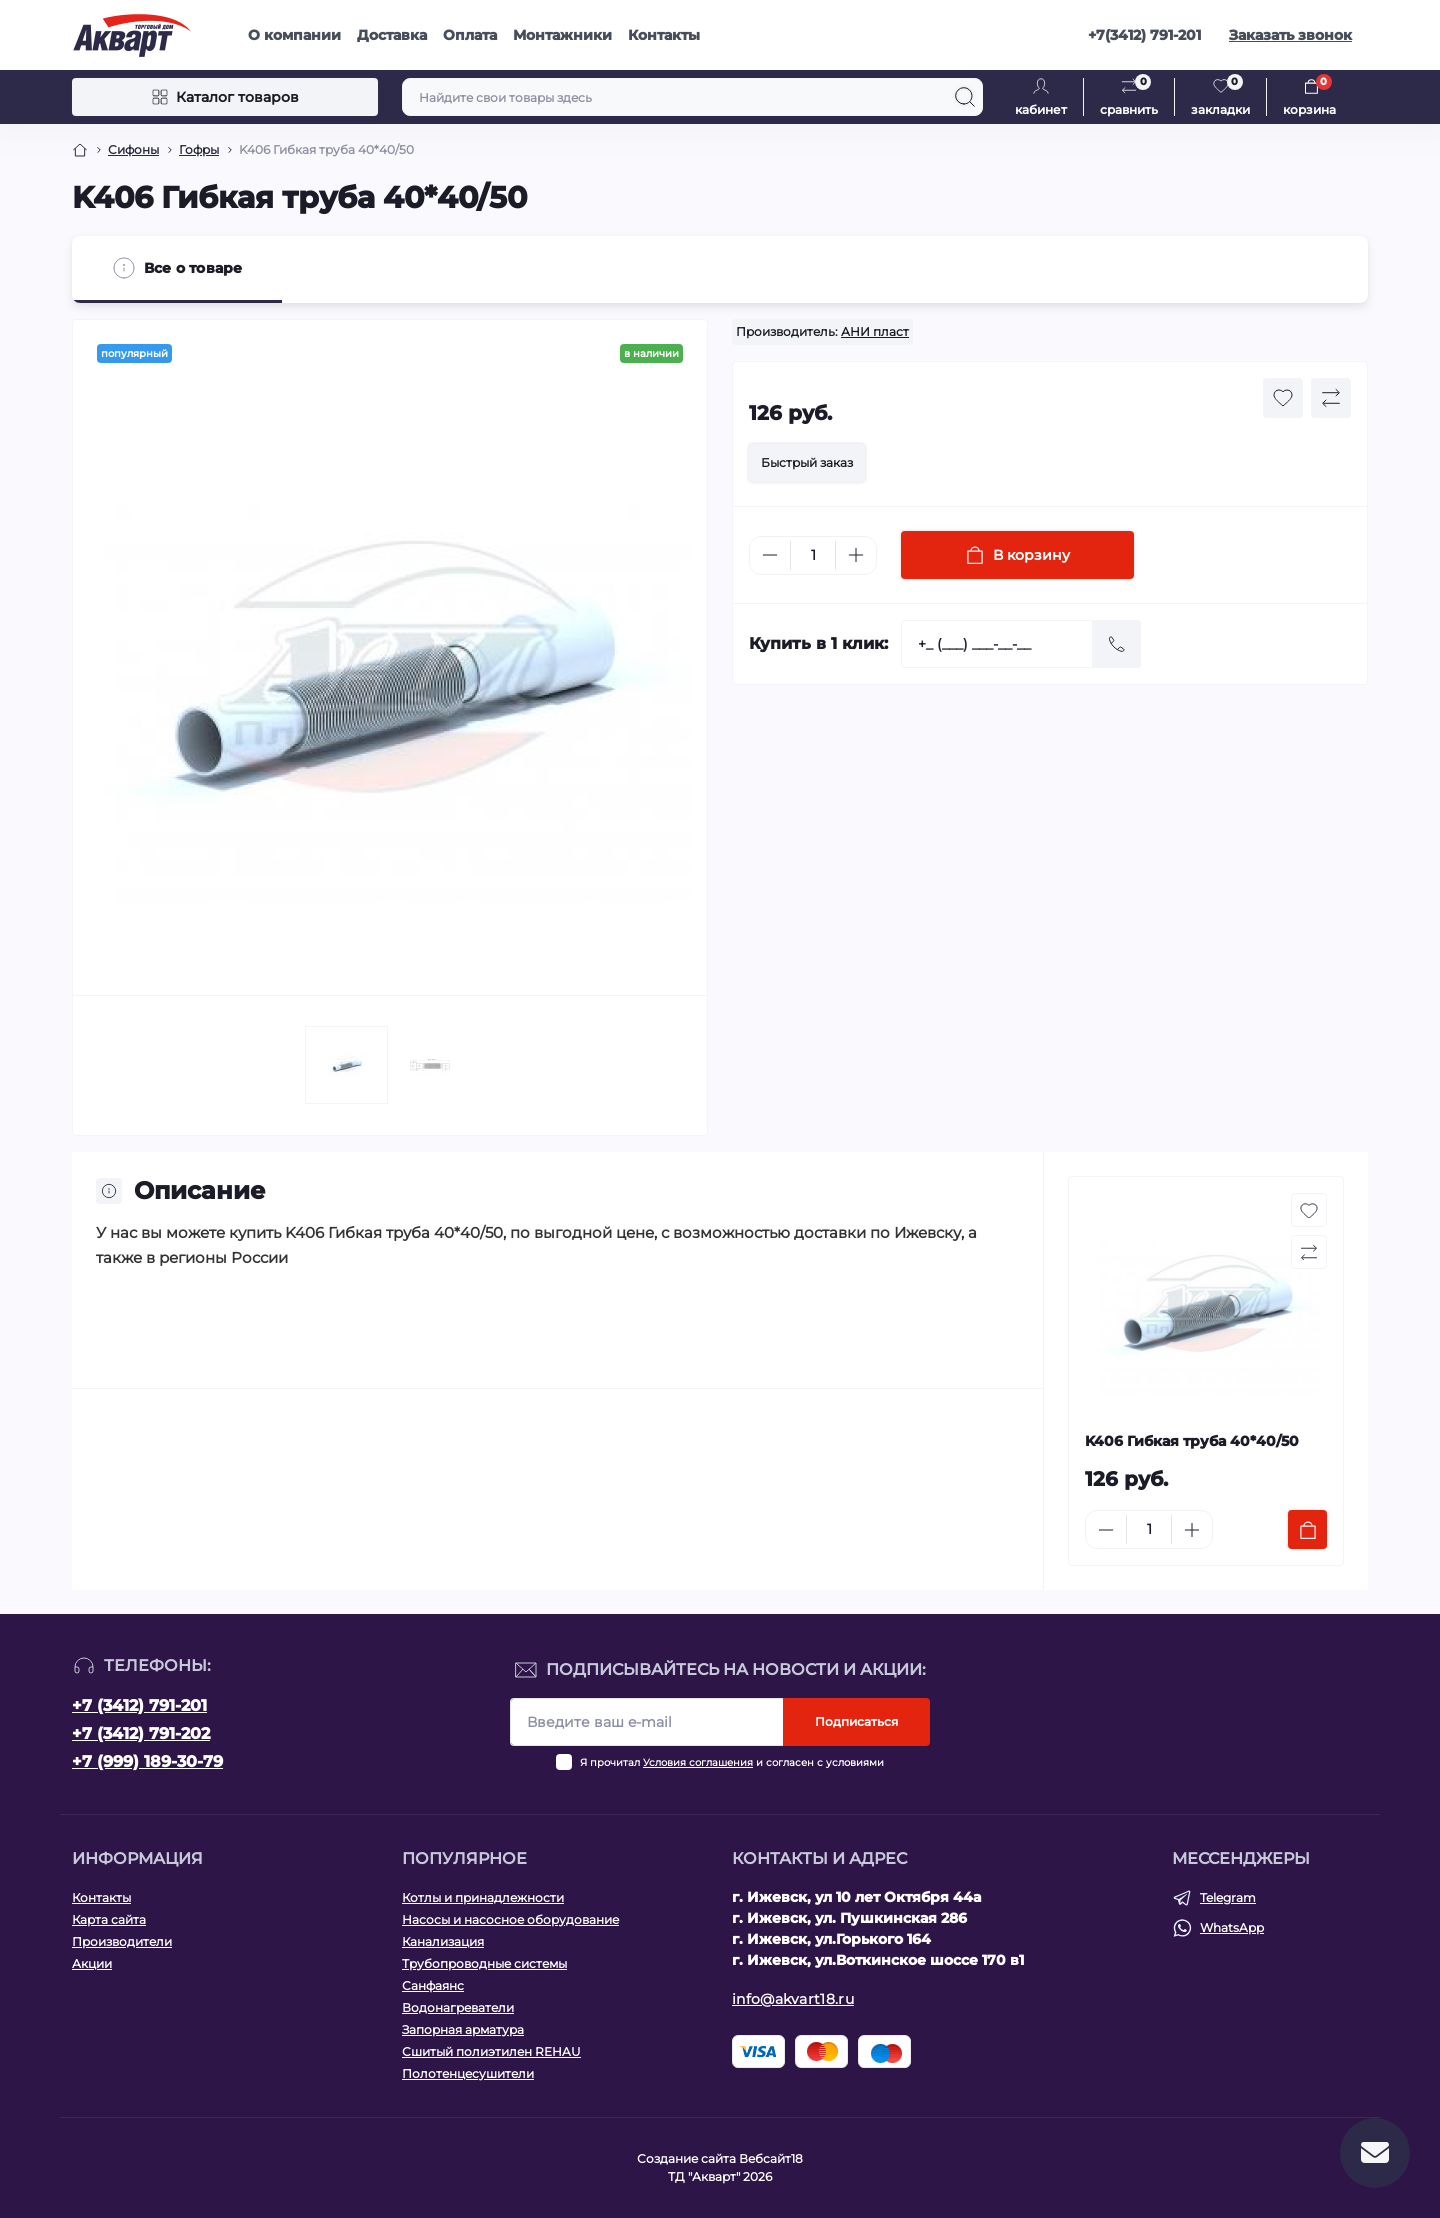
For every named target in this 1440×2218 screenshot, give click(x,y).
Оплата (470, 35)
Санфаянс (433, 1985)
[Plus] (856, 555)
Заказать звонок (1290, 35)
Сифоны (133, 149)
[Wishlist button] (1283, 398)
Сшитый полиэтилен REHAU (491, 2051)
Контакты (664, 35)
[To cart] (1307, 1529)
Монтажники (562, 35)
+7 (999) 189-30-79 (147, 1761)
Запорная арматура (463, 2029)
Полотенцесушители (468, 2073)
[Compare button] (1331, 398)
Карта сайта (109, 1919)
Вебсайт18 (771, 2158)
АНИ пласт (875, 331)
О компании (294, 35)
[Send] (1117, 644)
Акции (92, 1963)
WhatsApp (1232, 1927)
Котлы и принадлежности (483, 1897)
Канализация (443, 1941)
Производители (122, 1941)
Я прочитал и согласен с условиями (732, 1762)
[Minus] (770, 555)
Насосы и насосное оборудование (510, 1919)
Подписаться (856, 1721)
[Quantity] (813, 555)
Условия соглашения (698, 1762)
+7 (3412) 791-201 (139, 1705)
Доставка (392, 35)
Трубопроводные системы (484, 1963)
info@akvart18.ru (793, 1999)
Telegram (1228, 1897)
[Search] (965, 97)
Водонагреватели (458, 2007)
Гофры (199, 149)
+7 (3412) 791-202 (141, 1733)
